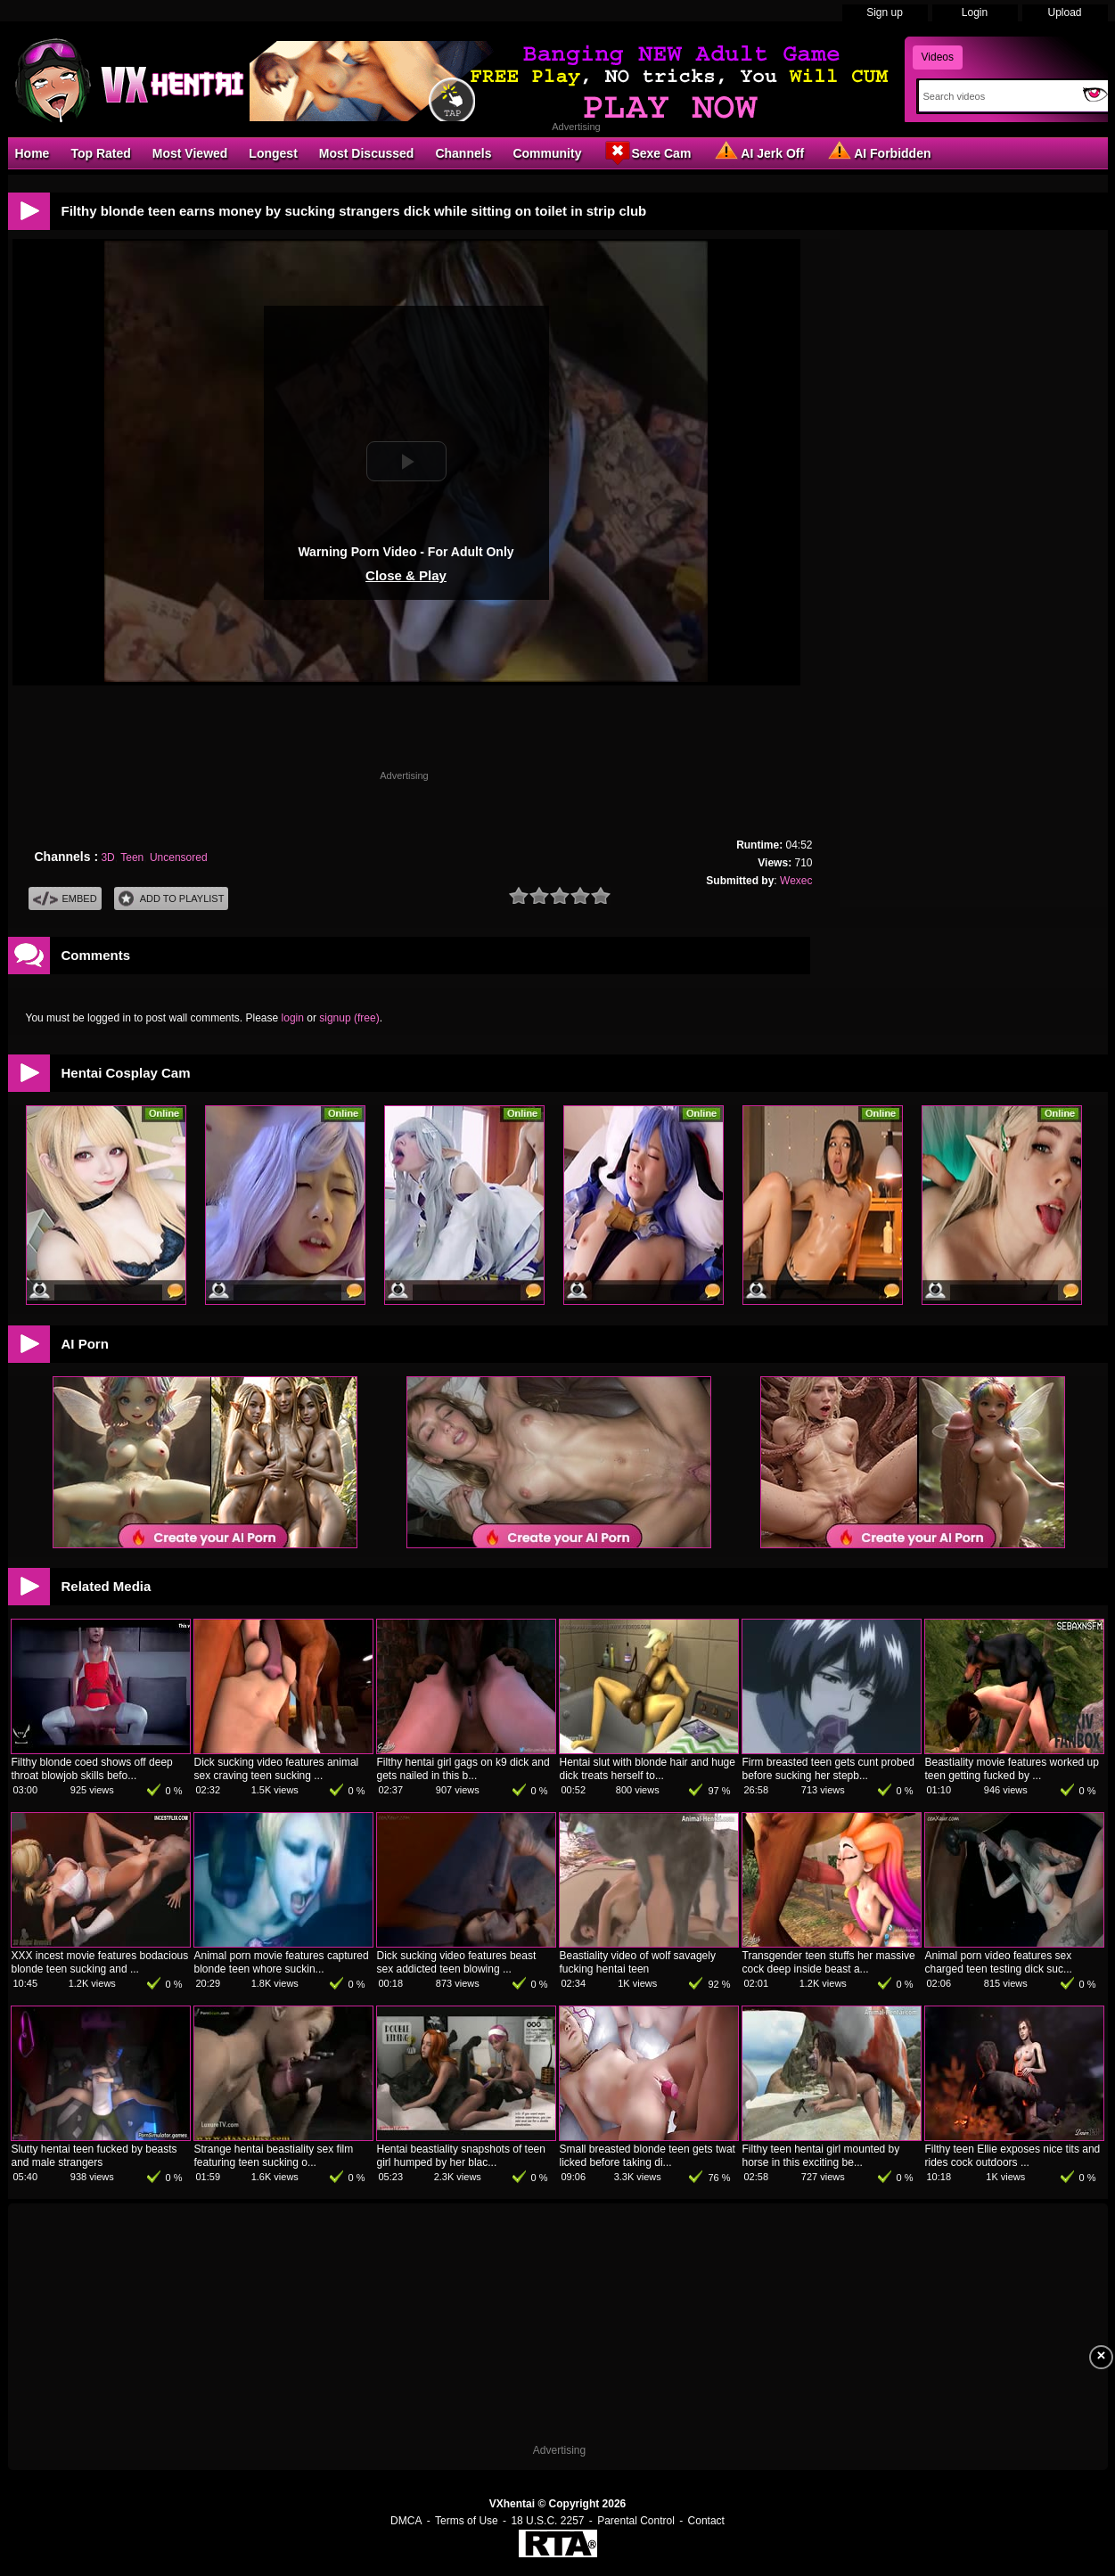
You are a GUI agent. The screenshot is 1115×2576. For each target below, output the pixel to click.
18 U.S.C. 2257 (547, 2520)
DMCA (406, 2520)
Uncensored (179, 857)
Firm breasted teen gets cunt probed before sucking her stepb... (828, 1769)
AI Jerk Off (758, 152)
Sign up (884, 12)
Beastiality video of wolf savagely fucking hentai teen (638, 1962)
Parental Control (636, 2520)
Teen (131, 857)
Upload (1064, 12)
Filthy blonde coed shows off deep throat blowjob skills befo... (92, 1769)
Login (975, 12)
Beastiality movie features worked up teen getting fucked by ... (1012, 1769)
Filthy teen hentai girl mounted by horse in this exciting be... (821, 2156)
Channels (463, 153)
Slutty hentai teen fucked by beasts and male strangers (94, 2156)
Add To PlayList (172, 899)
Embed (65, 899)
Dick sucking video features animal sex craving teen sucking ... (276, 1769)
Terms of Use (466, 2520)
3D (107, 857)
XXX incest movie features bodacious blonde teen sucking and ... (100, 1962)
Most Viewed (190, 153)
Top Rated (100, 153)
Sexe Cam (647, 152)
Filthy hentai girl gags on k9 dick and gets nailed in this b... (463, 1769)
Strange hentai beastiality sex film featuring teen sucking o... (274, 2156)
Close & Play (406, 575)
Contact (706, 2520)
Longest (273, 153)
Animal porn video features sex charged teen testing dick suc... (998, 1962)
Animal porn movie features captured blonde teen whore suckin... (281, 1962)
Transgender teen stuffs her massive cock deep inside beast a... (828, 1962)
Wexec (796, 880)
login (293, 1018)
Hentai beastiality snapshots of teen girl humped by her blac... (461, 2156)
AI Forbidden (878, 152)
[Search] (997, 96)
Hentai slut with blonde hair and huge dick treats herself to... (647, 1769)
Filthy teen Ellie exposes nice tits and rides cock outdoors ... (1013, 2156)
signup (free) (349, 1018)
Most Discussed (366, 153)
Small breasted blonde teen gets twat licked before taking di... (647, 2156)
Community (546, 153)
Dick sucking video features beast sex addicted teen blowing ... (457, 1962)
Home (32, 153)
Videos (938, 57)
